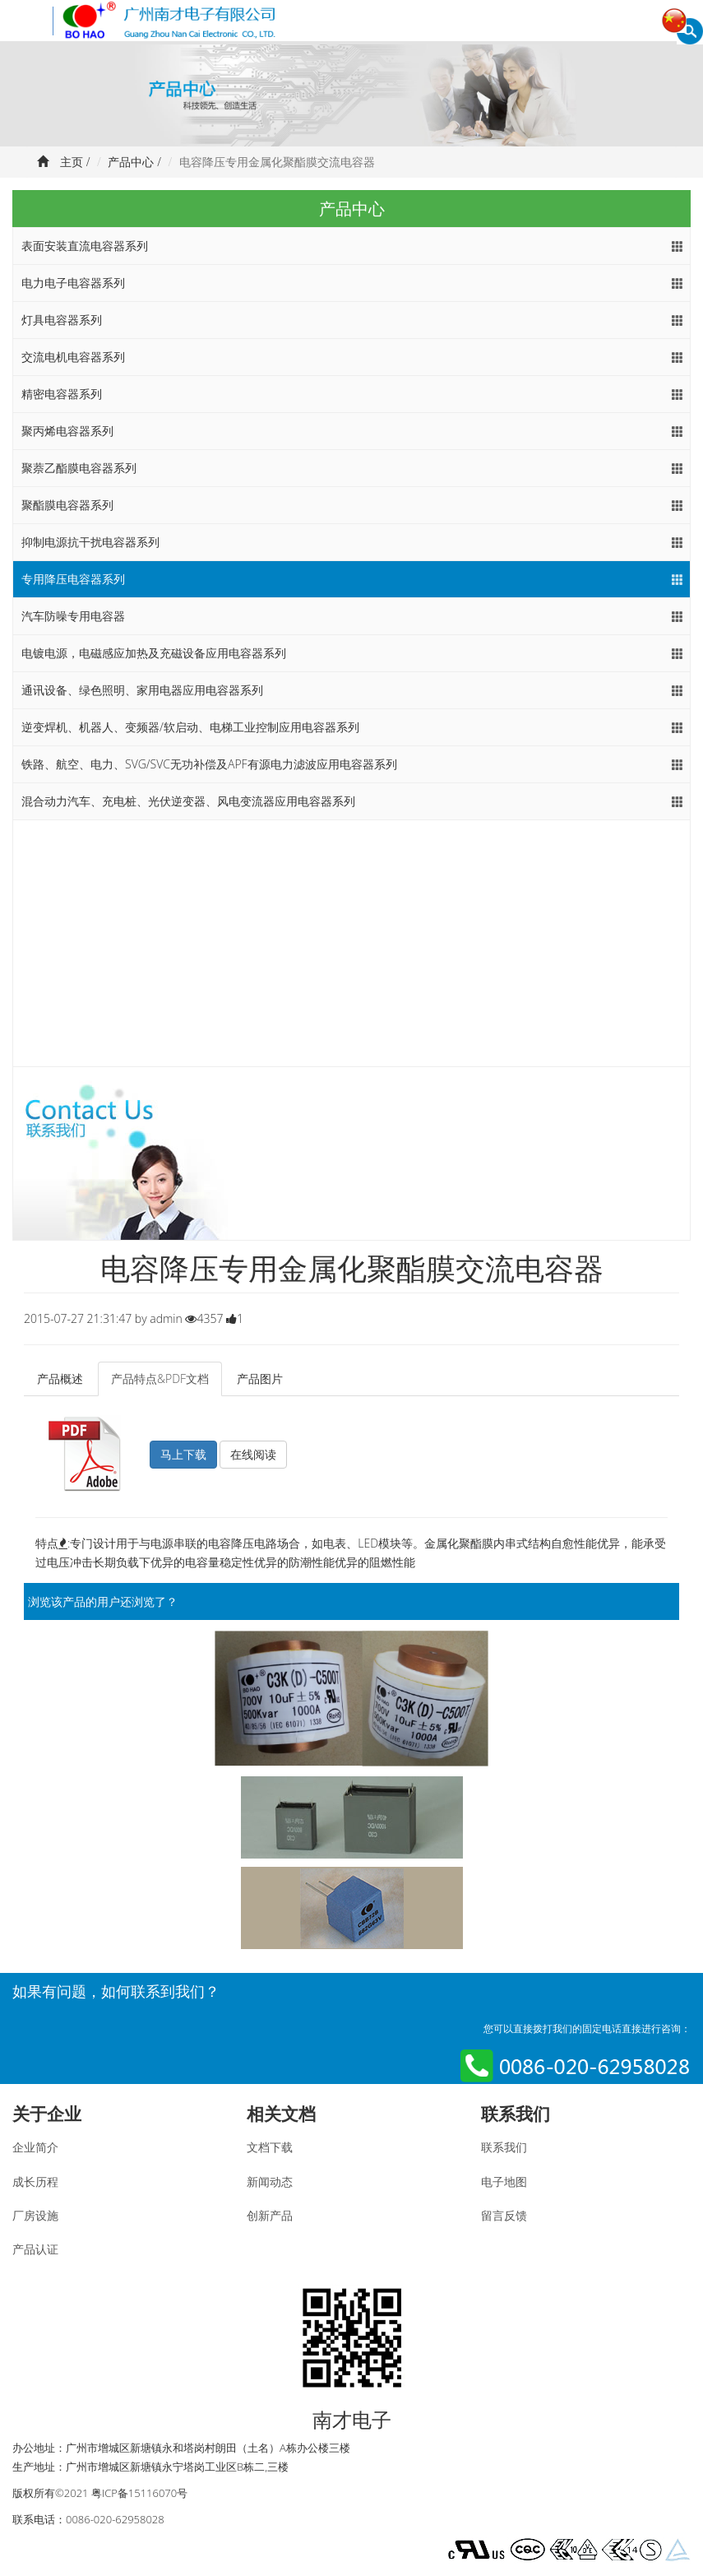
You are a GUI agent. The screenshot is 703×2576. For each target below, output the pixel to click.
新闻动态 (270, 2181)
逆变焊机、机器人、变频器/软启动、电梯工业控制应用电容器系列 (190, 727)
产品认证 (35, 2249)
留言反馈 (504, 2215)
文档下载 (270, 2147)
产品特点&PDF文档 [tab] (160, 1378)
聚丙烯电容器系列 (67, 431)
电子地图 (504, 2181)
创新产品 (270, 2215)
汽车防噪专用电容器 (73, 616)
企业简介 (35, 2147)
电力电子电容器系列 (73, 282)
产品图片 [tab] (260, 1378)
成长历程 (35, 2181)
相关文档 (281, 2113)
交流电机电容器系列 (73, 356)
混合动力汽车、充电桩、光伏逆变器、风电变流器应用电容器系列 (188, 801)
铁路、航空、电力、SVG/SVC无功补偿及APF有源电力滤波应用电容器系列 (209, 764)
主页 (71, 161)
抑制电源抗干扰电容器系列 (90, 542)
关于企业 (46, 2113)
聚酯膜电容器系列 (67, 505)
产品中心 (131, 161)
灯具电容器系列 (61, 319)
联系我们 (515, 2113)
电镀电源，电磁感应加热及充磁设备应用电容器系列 (153, 653)
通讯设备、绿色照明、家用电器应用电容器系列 (142, 690)
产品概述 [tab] (60, 1378)
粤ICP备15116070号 (139, 2492)
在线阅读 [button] (253, 1454)
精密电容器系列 (61, 393)
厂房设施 (35, 2215)
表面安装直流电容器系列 (84, 245)
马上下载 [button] (183, 1454)
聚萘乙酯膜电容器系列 (78, 468)
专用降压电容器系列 (73, 579)
